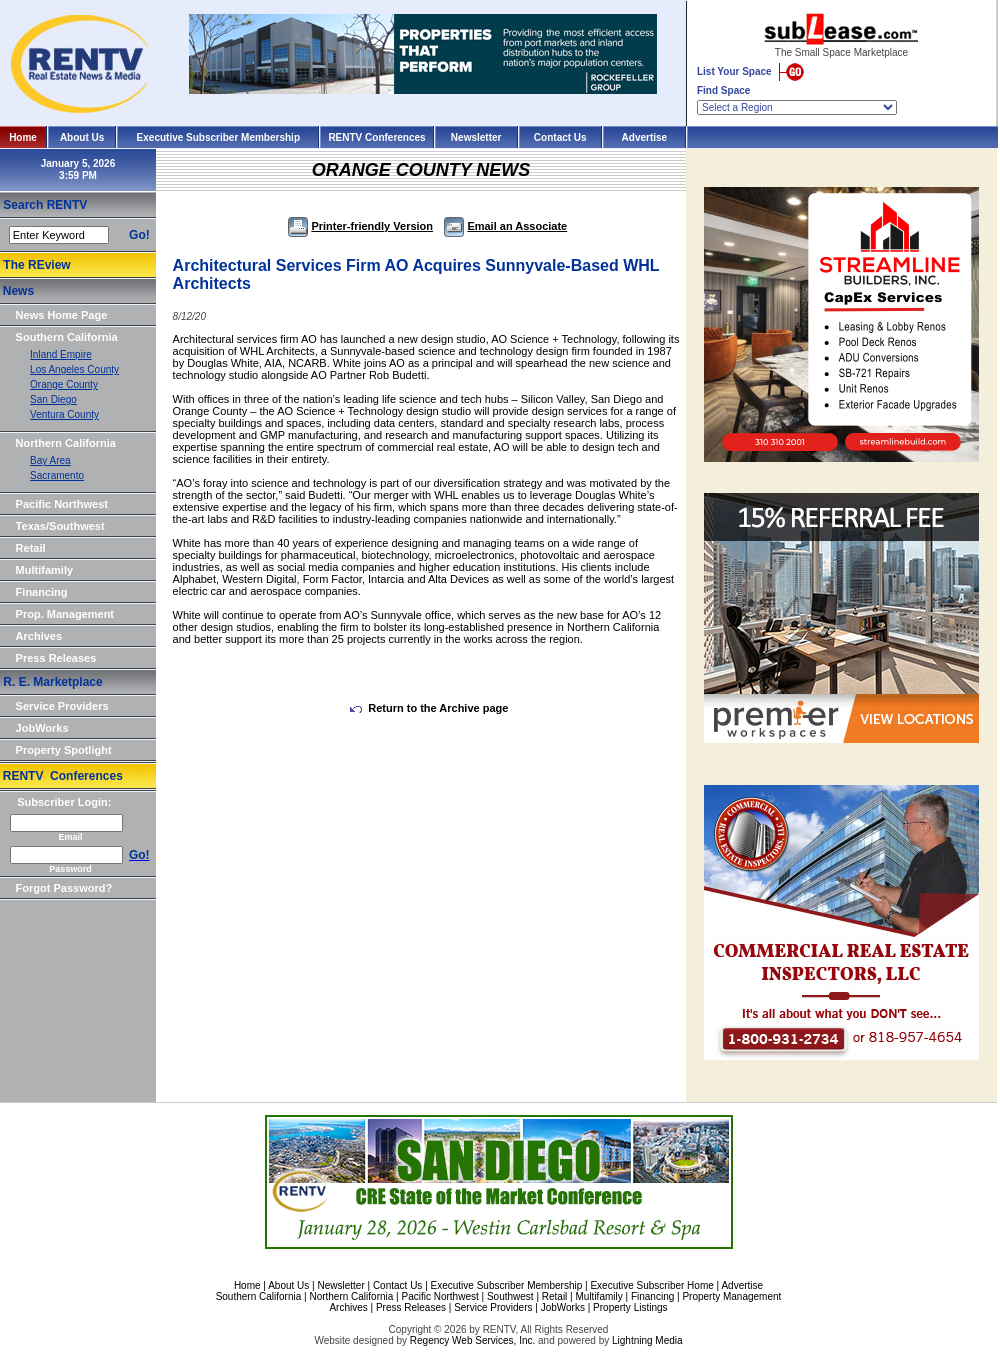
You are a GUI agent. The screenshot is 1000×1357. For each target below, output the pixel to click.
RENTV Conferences (376, 137)
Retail (31, 548)
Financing (42, 592)
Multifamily (44, 570)
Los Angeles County (74, 369)
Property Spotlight (64, 750)
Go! (139, 235)
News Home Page (62, 315)
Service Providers (62, 706)
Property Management (731, 1296)
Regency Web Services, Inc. (472, 1340)
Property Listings (630, 1307)
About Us (82, 137)
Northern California (66, 443)
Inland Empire (61, 354)
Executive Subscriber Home (651, 1285)
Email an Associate (505, 226)
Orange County (64, 384)
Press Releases (56, 658)
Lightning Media (647, 1340)
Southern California (67, 337)
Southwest (510, 1296)
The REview (36, 265)
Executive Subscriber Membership (218, 137)
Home (23, 137)
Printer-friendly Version (360, 226)
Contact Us (560, 137)
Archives (39, 636)
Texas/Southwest (60, 526)
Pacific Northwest (62, 504)
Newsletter (476, 137)
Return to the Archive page (429, 708)
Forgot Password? (64, 888)
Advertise (645, 137)
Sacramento (57, 475)
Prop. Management (65, 614)
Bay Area (50, 460)
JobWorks (42, 728)
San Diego (53, 399)
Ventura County (64, 414)
